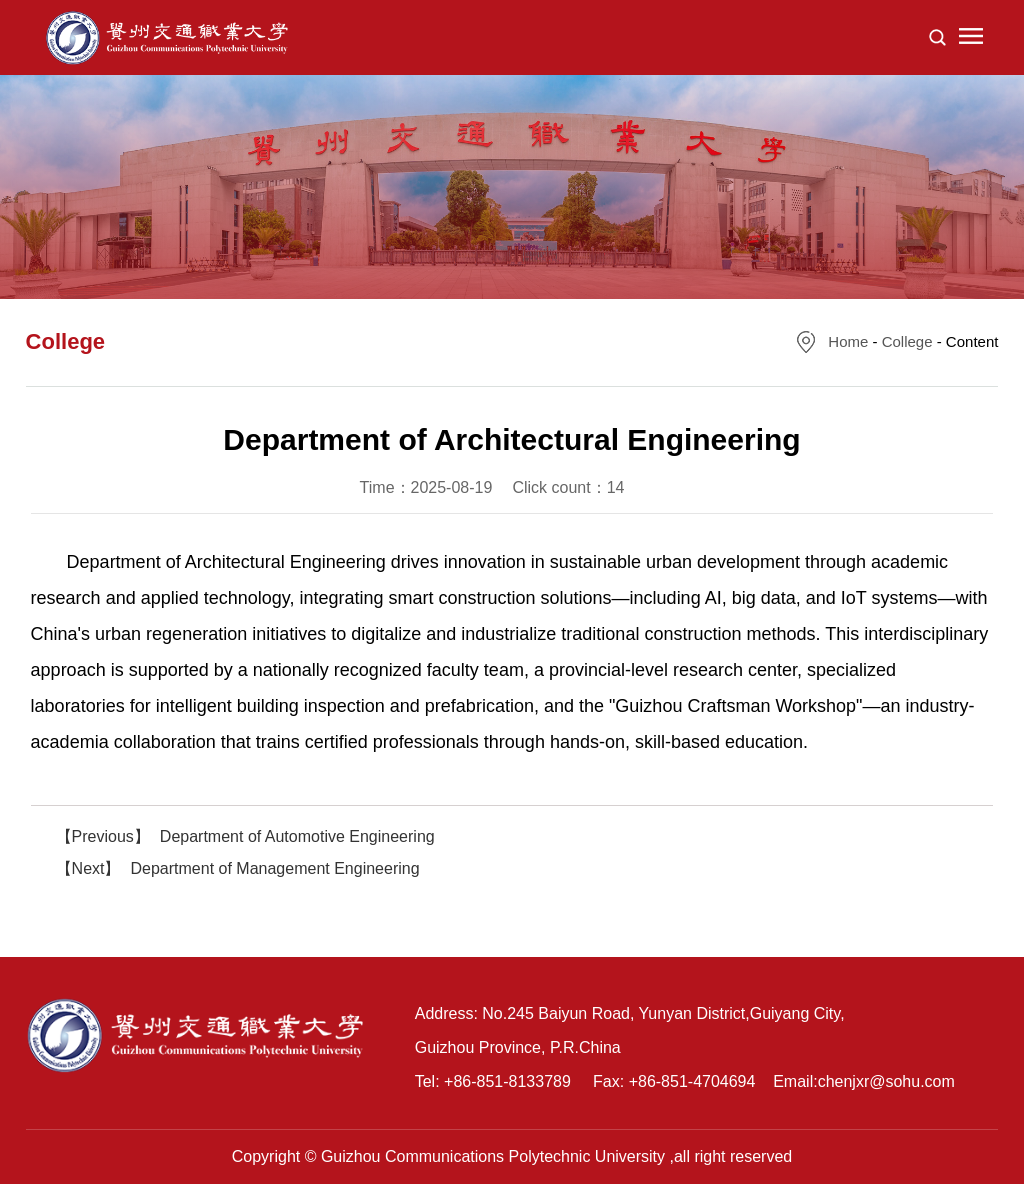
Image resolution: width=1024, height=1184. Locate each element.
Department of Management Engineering (275, 868)
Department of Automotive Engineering (297, 836)
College (907, 341)
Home (848, 341)
